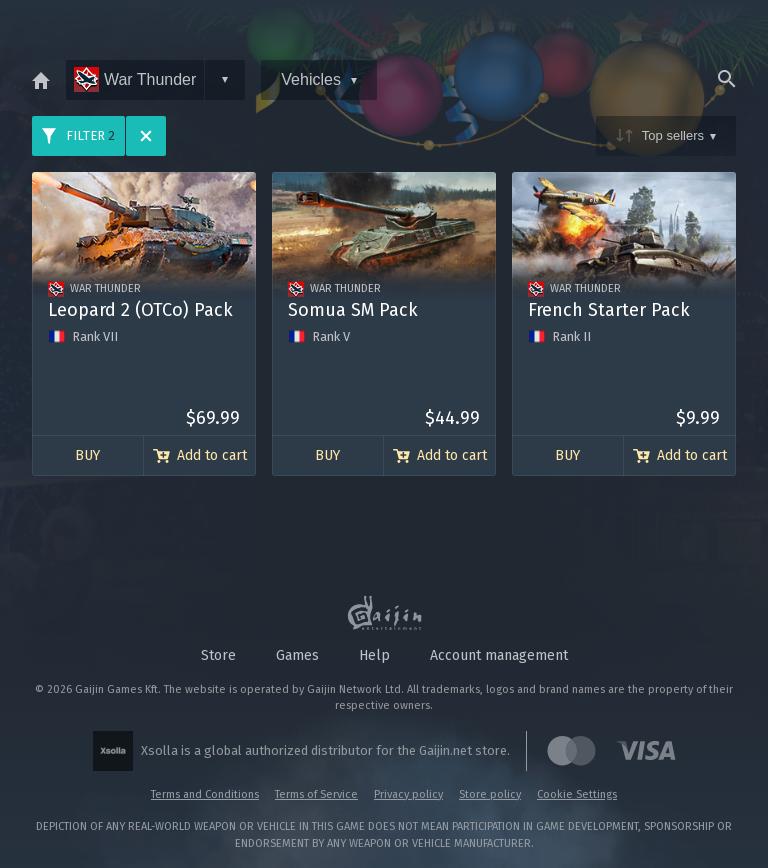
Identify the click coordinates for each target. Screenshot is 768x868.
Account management (499, 655)
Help (374, 655)
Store (218, 655)
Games (297, 655)
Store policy (490, 794)
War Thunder (135, 79)
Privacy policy (408, 794)
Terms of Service (316, 794)
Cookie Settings (577, 794)
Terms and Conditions (205, 794)
